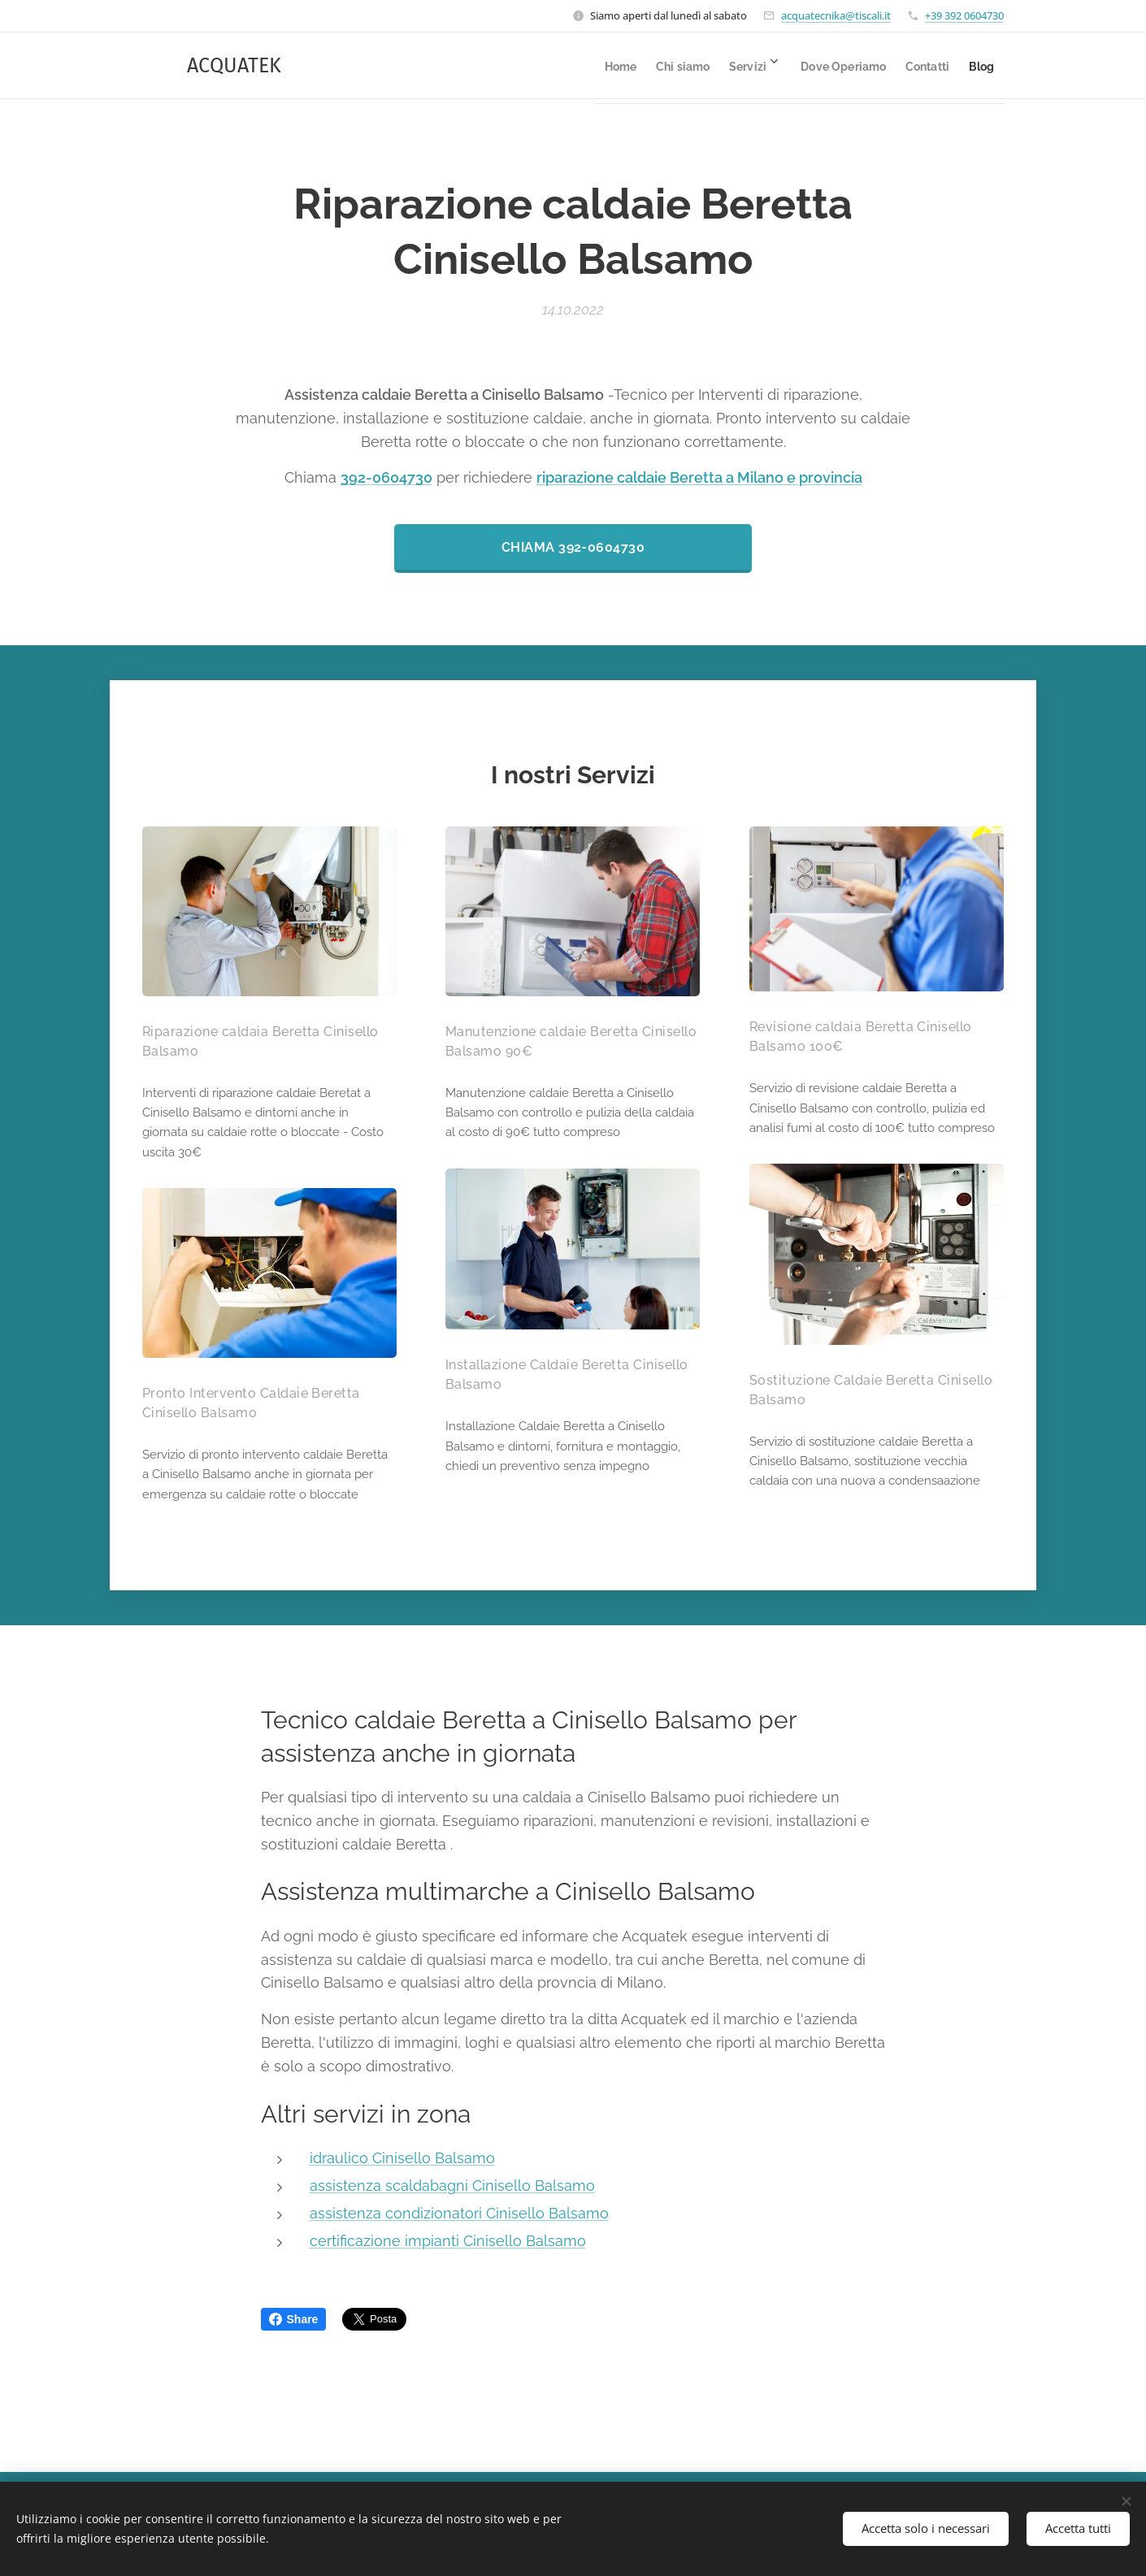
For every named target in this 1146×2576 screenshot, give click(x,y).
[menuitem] (549, 66)
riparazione (575, 477)
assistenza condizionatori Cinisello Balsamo (459, 2213)
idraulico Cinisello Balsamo (402, 2157)
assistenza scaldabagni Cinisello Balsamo (452, 2185)
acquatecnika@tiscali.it (836, 15)
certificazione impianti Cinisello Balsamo (448, 2240)
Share (294, 2319)
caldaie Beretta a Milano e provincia (738, 477)
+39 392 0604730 (964, 15)
